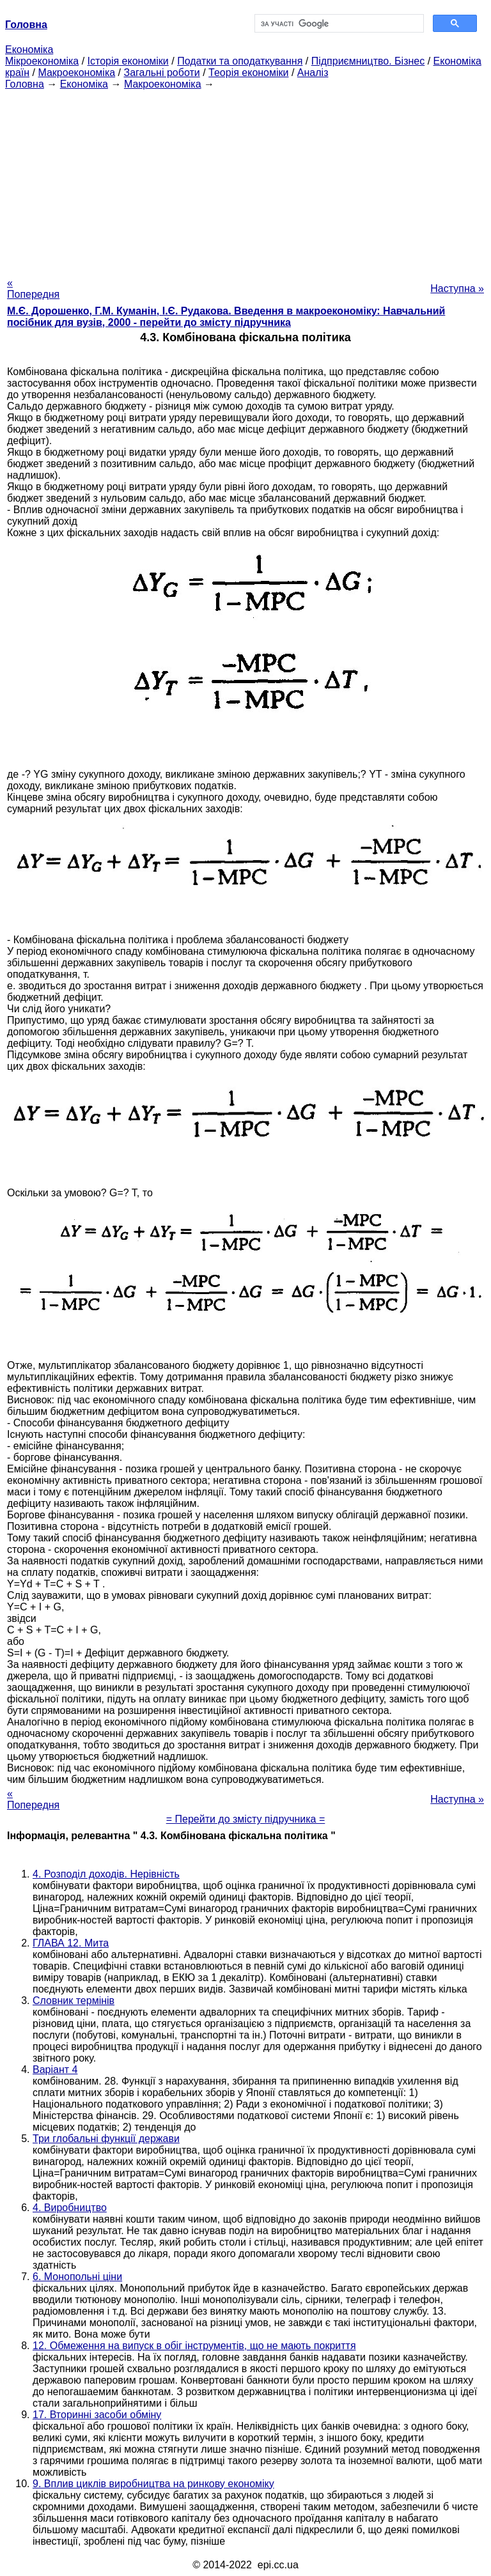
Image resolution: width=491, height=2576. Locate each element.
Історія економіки (128, 61)
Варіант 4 (55, 2069)
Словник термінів (73, 2000)
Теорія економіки (248, 72)
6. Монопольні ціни (77, 2276)
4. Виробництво (70, 2207)
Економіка (29, 49)
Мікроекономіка (42, 61)
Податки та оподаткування (239, 61)
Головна (24, 84)
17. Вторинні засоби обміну (97, 2414)
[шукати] (338, 23)
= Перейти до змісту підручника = (245, 1819)
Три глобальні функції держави (106, 2138)
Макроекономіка (76, 72)
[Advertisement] (245, 179)
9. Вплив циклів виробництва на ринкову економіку (153, 2483)
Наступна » (457, 288)
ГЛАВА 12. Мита (71, 1943)
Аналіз (313, 72)
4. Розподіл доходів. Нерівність (106, 1874)
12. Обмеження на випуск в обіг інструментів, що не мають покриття (194, 2345)
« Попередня (33, 288)
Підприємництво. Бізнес (368, 61)
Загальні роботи (161, 72)
